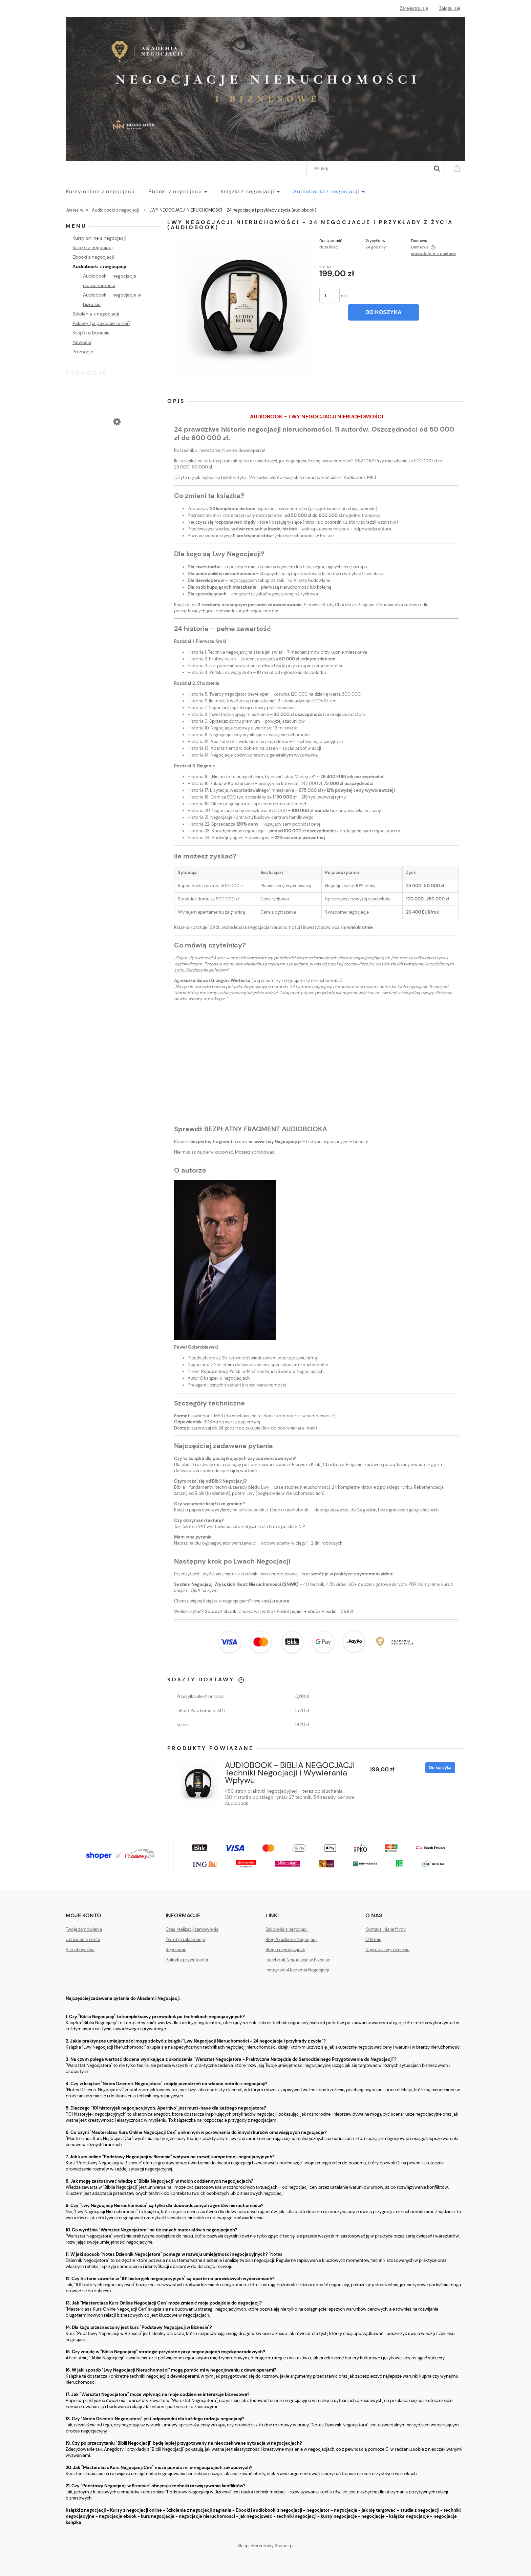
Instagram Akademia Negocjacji (297, 1970)
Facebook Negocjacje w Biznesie (298, 1960)
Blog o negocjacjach (285, 1949)
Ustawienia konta (83, 1939)
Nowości (81, 342)
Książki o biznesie (91, 333)
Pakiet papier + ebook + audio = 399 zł (315, 1611)
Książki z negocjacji (92, 247)
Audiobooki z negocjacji (99, 266)
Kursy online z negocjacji (99, 238)
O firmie (373, 1939)
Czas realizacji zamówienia (192, 1929)
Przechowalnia (80, 1949)
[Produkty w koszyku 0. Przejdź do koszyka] (458, 168)
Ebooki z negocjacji (93, 257)
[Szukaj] (437, 168)
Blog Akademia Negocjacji (291, 1939)
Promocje (82, 352)
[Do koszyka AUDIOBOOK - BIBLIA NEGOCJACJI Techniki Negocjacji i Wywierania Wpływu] (440, 1767)
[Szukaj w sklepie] (369, 168)
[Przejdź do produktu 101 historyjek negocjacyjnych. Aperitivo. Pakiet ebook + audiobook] (113, 445)
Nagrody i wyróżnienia (387, 1949)
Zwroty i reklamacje (185, 1939)
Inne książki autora (270, 1601)
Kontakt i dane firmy (385, 1929)
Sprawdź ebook (220, 1611)
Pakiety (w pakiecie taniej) (101, 323)
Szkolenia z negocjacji (95, 314)
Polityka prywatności (187, 1960)
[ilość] (329, 295)
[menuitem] (107, 191)
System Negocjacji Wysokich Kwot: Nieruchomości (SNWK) (236, 1584)
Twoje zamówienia (84, 1929)
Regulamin (176, 1949)
